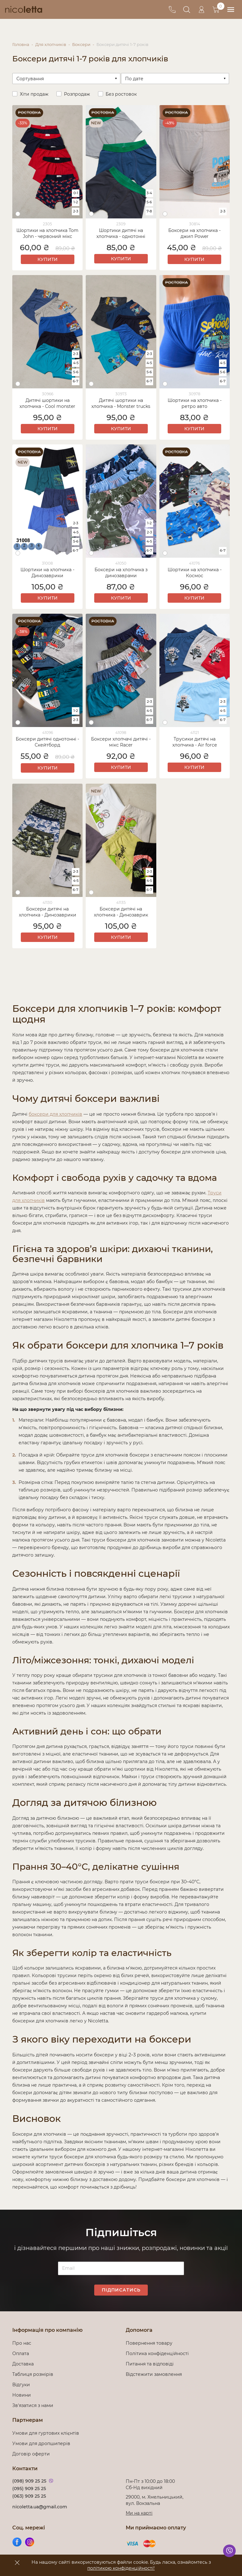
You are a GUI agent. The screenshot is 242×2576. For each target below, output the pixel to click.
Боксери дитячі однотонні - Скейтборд (47, 741)
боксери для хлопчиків (55, 1113)
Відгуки (21, 2384)
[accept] (17, 2562)
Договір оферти (31, 2453)
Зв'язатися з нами (32, 2404)
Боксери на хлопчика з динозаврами (121, 572)
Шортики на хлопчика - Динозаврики (47, 572)
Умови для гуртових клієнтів (45, 2432)
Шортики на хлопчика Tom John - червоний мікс (47, 232)
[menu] (230, 10)
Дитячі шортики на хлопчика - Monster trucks (120, 402)
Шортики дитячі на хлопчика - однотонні (120, 232)
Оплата (20, 2352)
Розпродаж (77, 93)
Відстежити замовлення (154, 2373)
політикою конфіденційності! (121, 2568)
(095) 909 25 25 (29, 2487)
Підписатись (121, 2289)
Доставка (23, 2363)
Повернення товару (149, 2342)
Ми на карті (139, 2512)
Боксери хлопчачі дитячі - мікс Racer (121, 741)
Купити (47, 258)
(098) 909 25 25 (29, 2480)
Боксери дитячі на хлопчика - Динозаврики (47, 911)
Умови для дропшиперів (41, 2442)
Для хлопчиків (50, 44)
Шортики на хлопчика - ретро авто (195, 402)
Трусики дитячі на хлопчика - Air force (194, 741)
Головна (20, 44)
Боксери (81, 44)
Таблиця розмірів (32, 2373)
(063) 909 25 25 (29, 2495)
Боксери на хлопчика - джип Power (194, 232)
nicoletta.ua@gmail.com (39, 2506)
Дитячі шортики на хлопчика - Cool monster (47, 402)
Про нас (21, 2342)
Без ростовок (121, 93)
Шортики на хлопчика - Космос (195, 572)
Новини (21, 2394)
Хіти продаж (34, 93)
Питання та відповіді (150, 2363)
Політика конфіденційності (158, 2352)
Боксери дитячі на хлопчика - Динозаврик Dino (121, 911)
